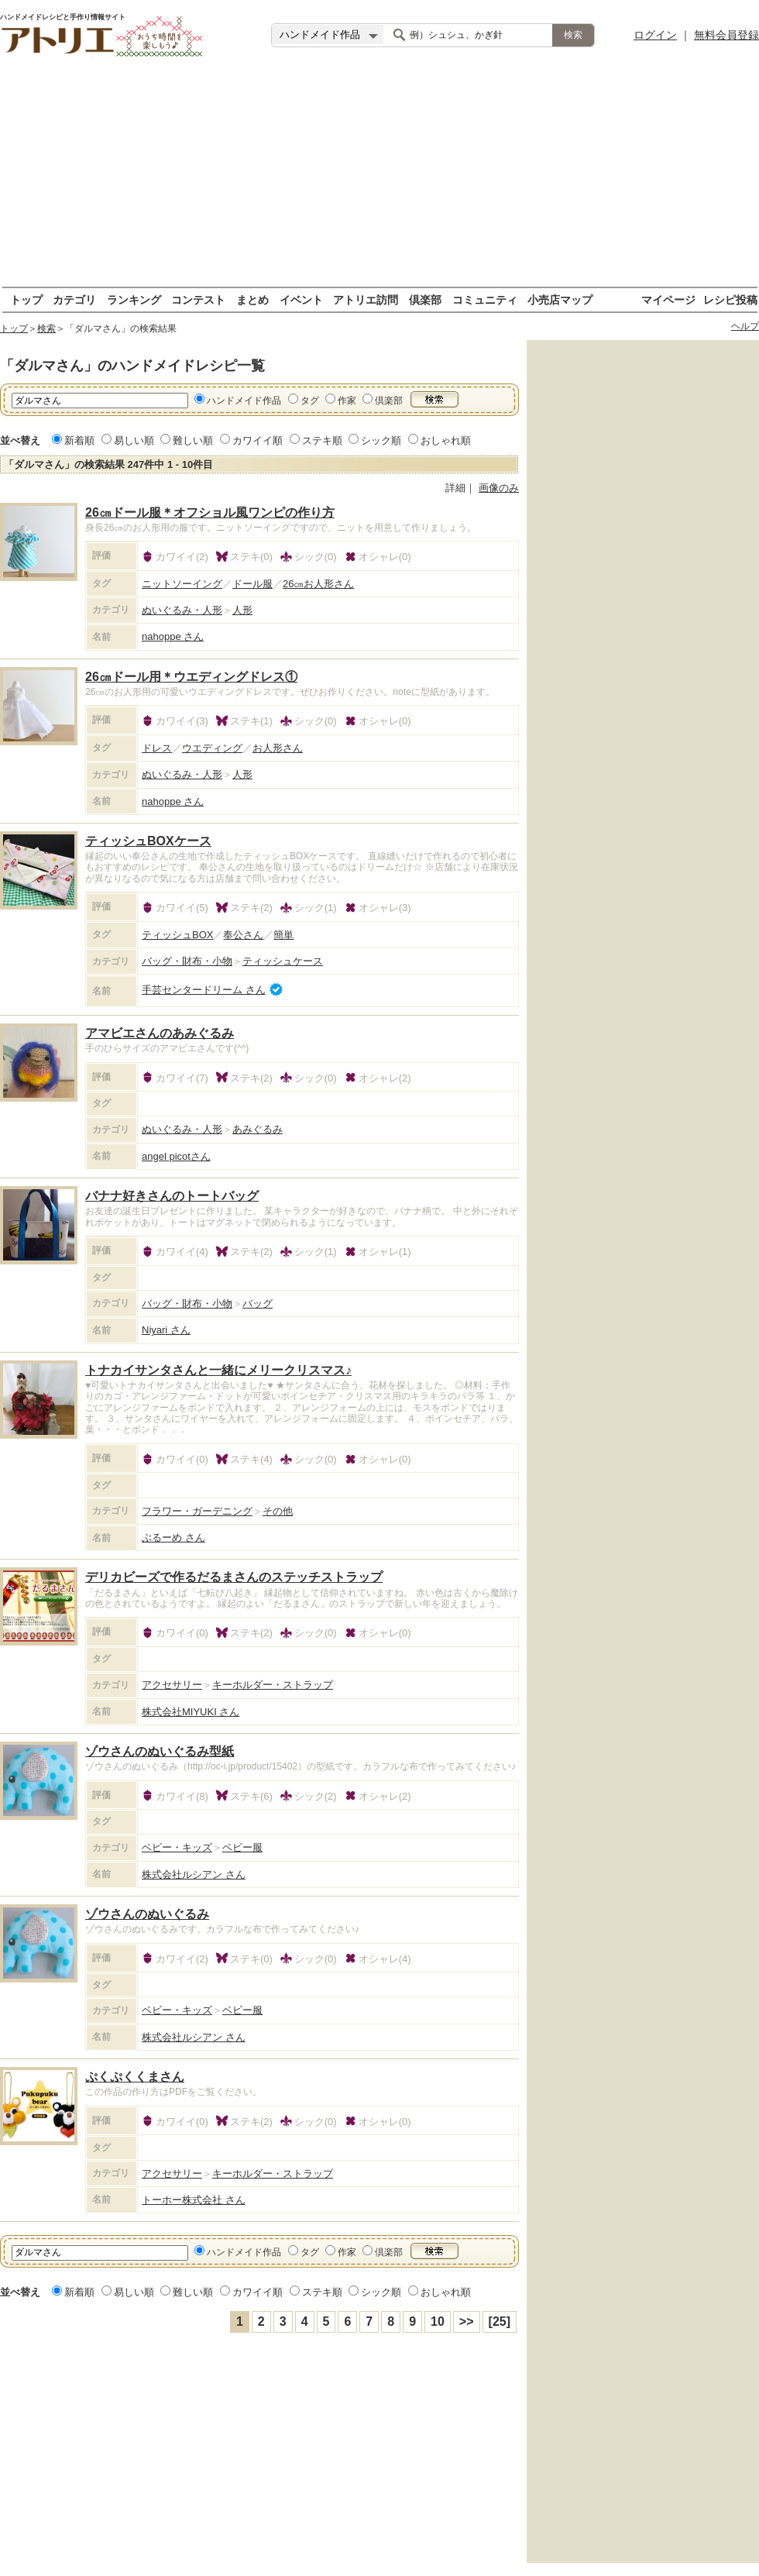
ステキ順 (322, 440)
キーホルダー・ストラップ (272, 1684)
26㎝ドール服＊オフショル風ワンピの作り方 (210, 512)
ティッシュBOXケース (148, 841)
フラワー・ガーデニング (197, 1511)
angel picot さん (176, 1156)
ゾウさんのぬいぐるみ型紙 (159, 1751)
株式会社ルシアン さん (194, 1874)
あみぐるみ (257, 1129)
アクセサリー (172, 1684)
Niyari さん (166, 1330)
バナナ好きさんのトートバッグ (172, 1195)
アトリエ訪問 (365, 299)
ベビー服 (242, 1847)
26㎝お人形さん (318, 584)
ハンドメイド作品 (244, 400)
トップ (26, 299)
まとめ (252, 299)
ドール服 (252, 584)
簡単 (283, 935)
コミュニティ (484, 299)
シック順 (381, 440)
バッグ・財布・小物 (187, 961)
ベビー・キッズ (177, 1847)
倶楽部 (425, 299)
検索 (46, 328)
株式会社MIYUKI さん (190, 1712)
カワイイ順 (257, 440)
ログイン (655, 35)
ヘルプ (745, 326)
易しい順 (134, 440)
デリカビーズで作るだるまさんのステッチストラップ (234, 1577)
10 (438, 2321)
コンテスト (198, 299)
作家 (347, 400)
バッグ (257, 1303)
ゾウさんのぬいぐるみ (147, 1914)
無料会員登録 (726, 35)
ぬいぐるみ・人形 (182, 610)
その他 (278, 1511)
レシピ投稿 (730, 299)
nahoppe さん (173, 636)
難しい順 (193, 440)
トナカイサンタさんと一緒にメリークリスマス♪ (218, 1370)
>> (466, 2321)
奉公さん (243, 935)
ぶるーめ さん (173, 1537)
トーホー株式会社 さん (194, 2200)
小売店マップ (559, 299)
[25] (499, 2321)
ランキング (134, 299)
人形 (242, 610)
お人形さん (277, 748)
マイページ (668, 299)
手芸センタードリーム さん (204, 990)
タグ (310, 400)
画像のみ (499, 488)
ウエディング (212, 748)
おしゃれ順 (446, 440)
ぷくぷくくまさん (134, 2076)
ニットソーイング (182, 584)
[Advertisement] (379, 178)
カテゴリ (74, 299)
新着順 (79, 440)
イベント (301, 299)
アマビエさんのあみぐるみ (159, 1033)
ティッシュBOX (177, 935)
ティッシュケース (282, 961)
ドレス (157, 748)
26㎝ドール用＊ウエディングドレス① (191, 676)
